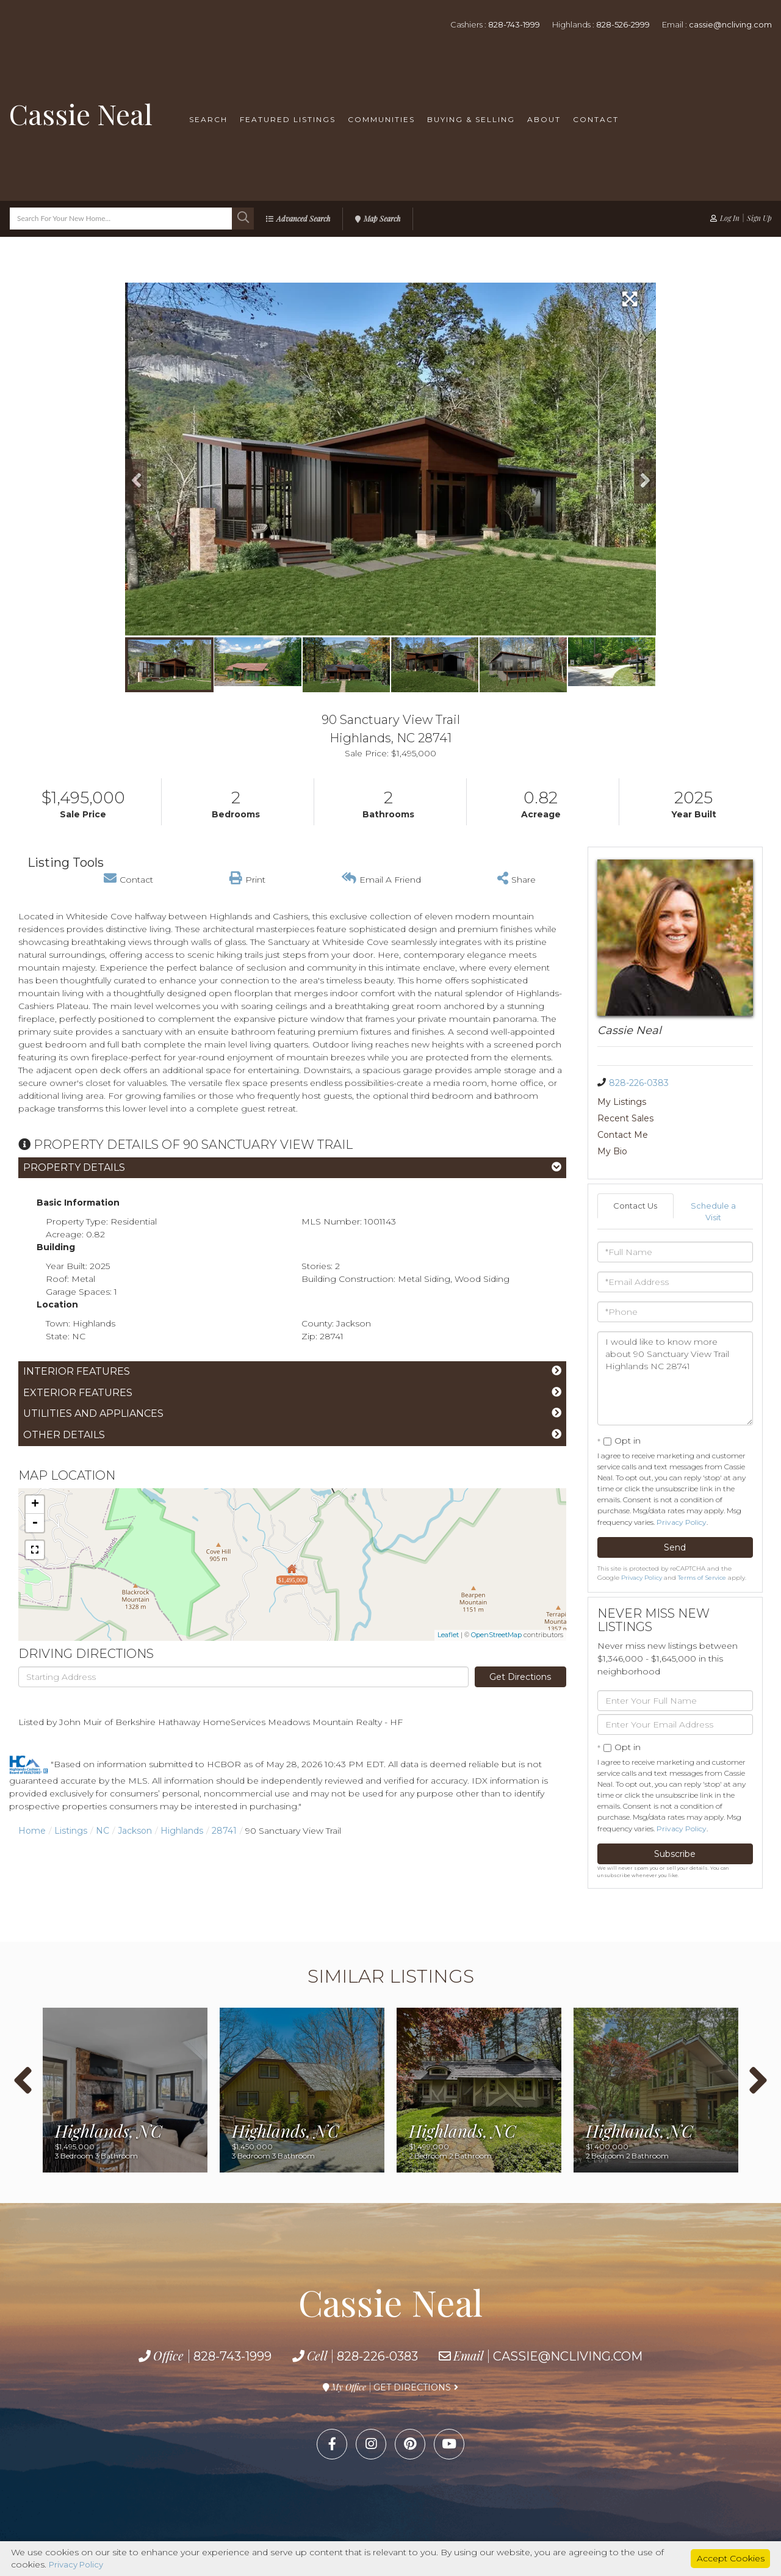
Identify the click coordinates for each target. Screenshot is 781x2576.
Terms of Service (702, 1546)
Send (675, 1516)
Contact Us (635, 1173)
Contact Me (622, 1118)
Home (32, 1830)
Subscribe (675, 1822)
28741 (224, 1830)
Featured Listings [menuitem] (288, 119)
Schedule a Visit (713, 1179)
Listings (70, 1830)
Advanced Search (303, 218)
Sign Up (759, 218)
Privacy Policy (682, 1491)
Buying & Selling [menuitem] (471, 119)
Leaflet (448, 1634)
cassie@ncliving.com (730, 24)
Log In (730, 218)
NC (102, 1830)
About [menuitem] (544, 119)
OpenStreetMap (496, 1634)
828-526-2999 (623, 24)
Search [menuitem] (208, 119)
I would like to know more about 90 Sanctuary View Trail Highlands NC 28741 (675, 1347)
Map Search (382, 218)
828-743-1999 (514, 24)
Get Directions (520, 1676)
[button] (243, 219)
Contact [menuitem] (596, 119)
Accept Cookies (731, 2557)
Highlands (181, 1830)
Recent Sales (703, 1101)
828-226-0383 (639, 1082)
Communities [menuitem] (381, 119)
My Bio (690, 1118)
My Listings (621, 1101)
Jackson (135, 1830)
